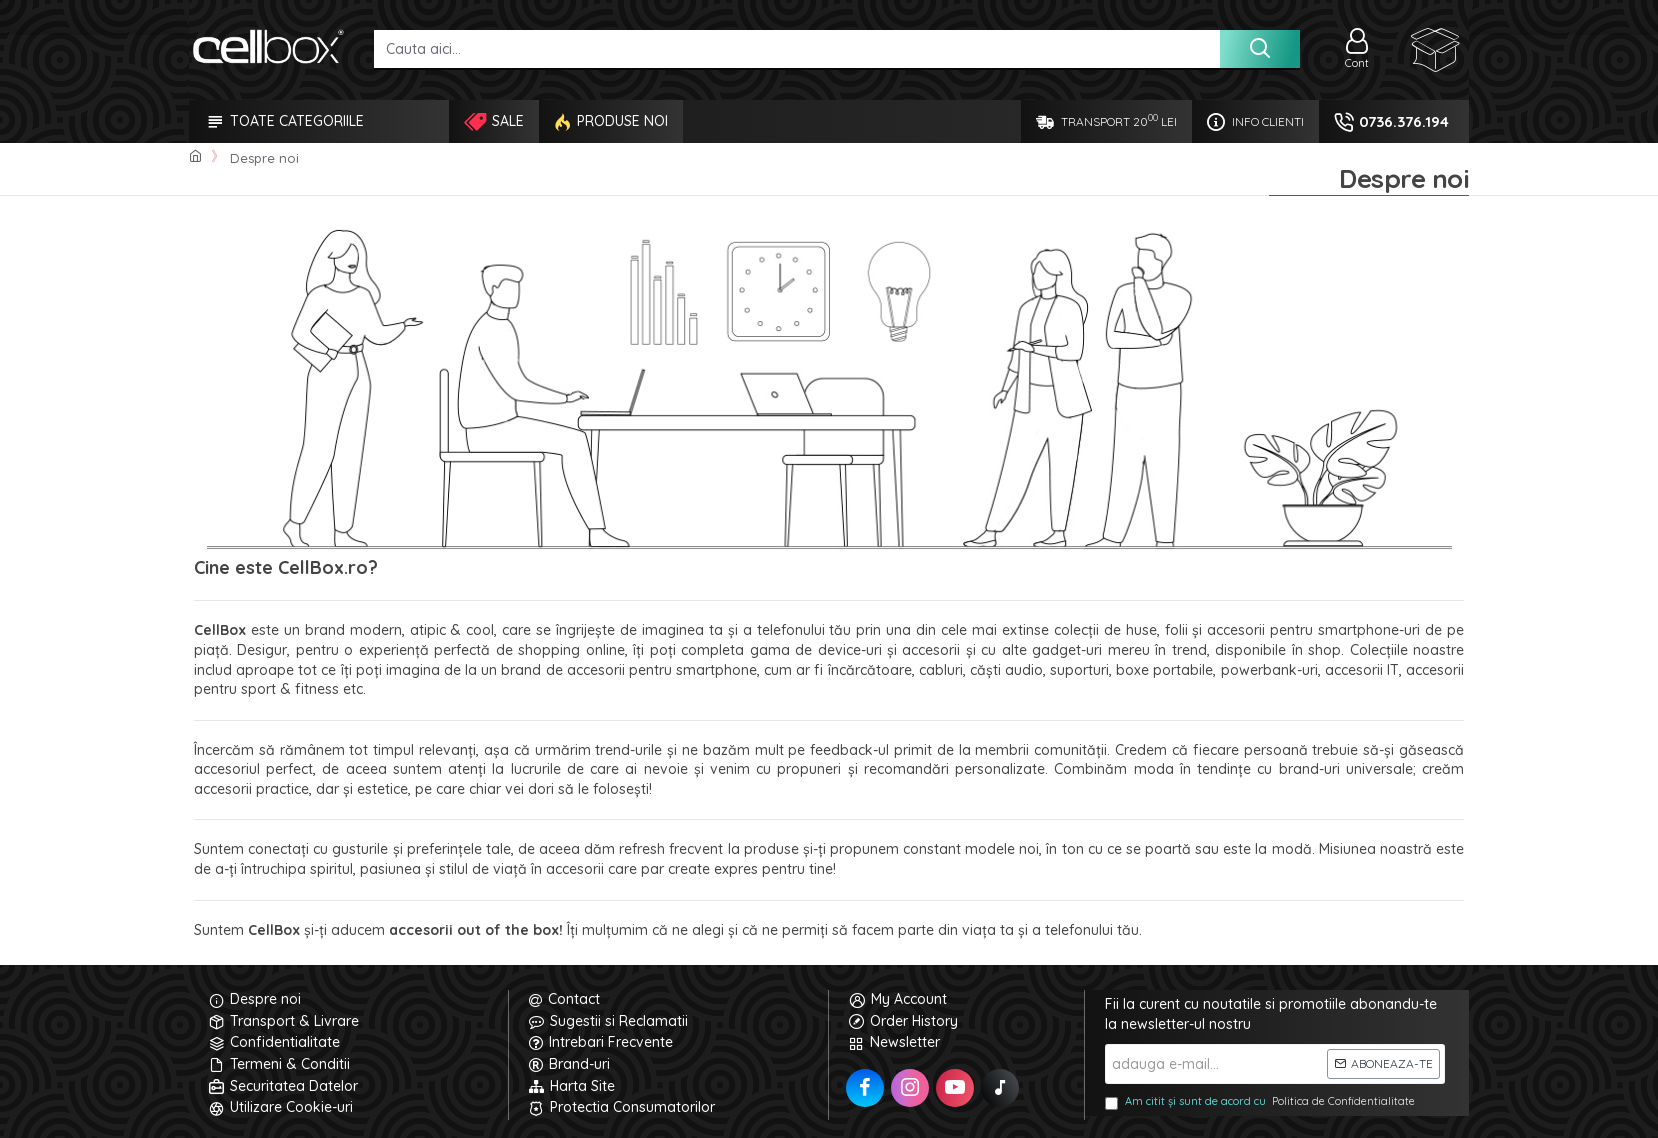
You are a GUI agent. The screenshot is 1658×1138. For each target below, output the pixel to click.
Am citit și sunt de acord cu (1261, 1102)
